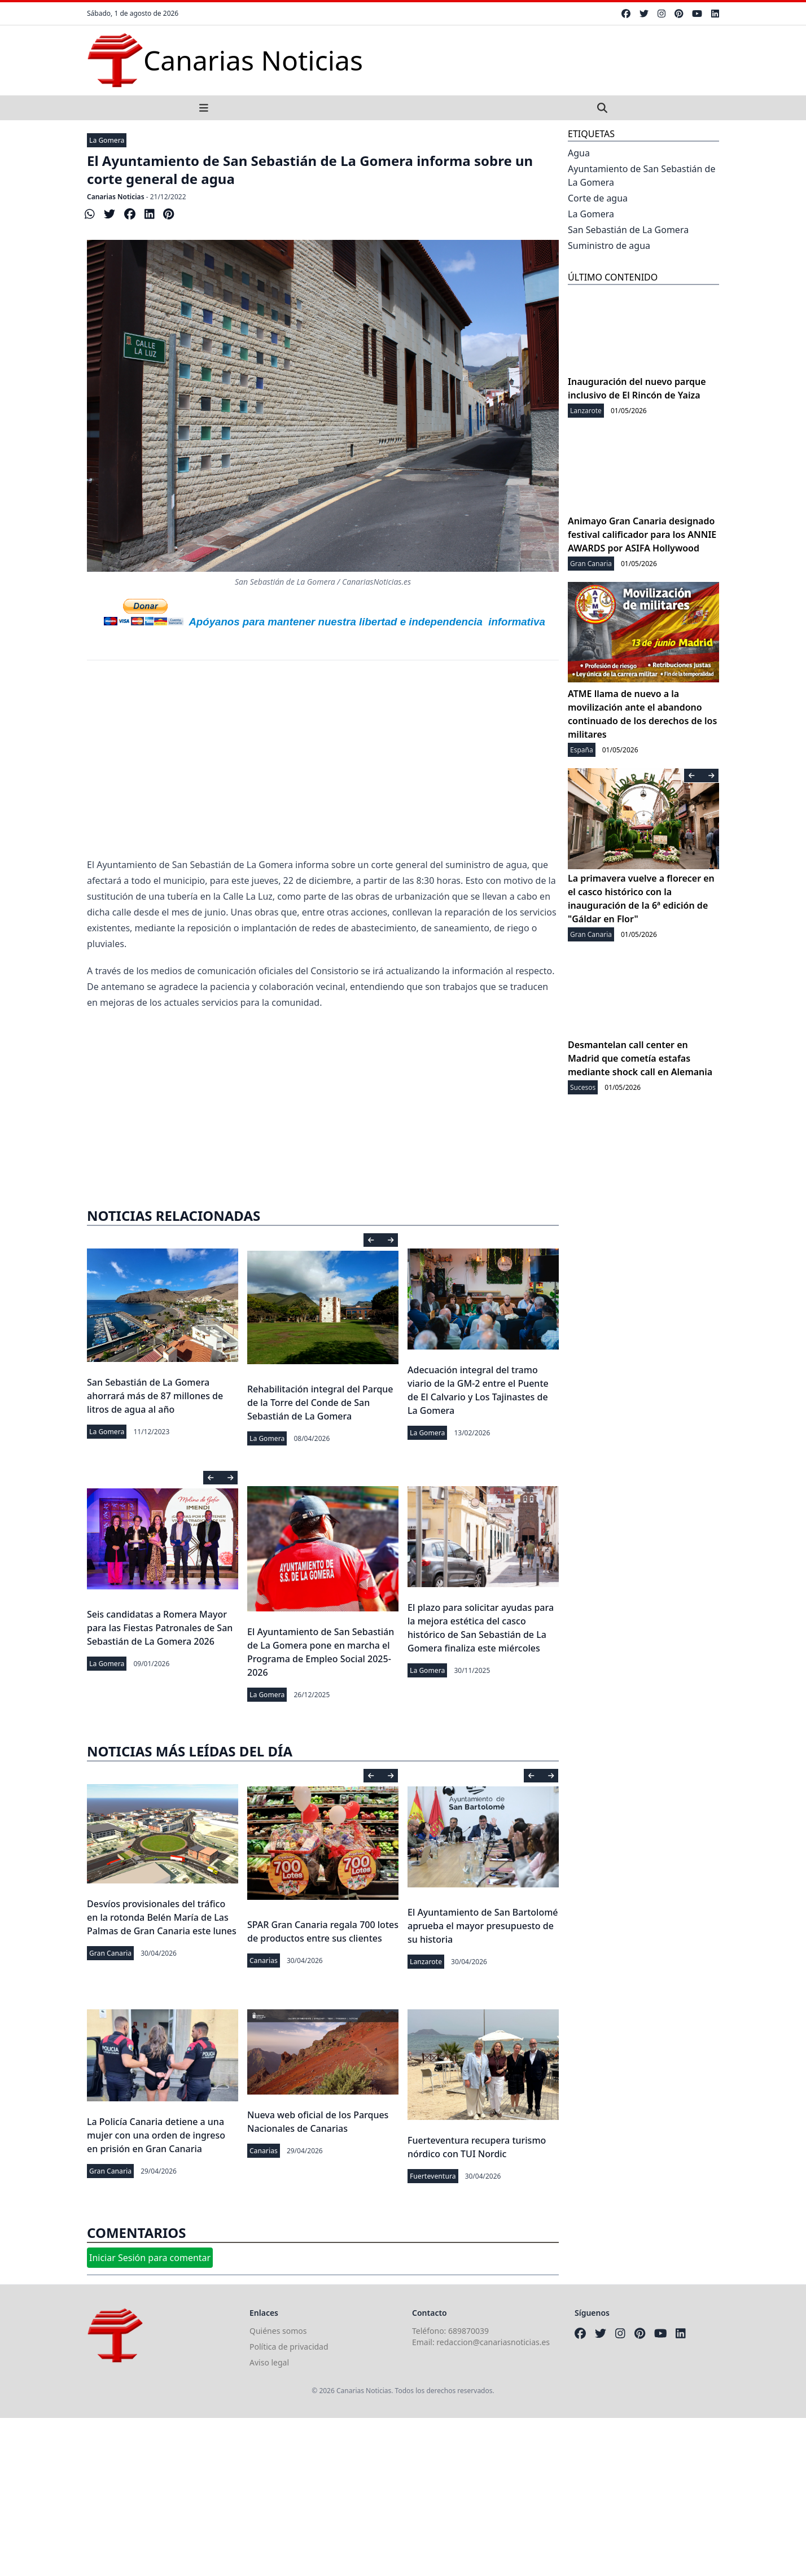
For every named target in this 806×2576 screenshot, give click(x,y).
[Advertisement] (323, 766)
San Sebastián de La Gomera (628, 230)
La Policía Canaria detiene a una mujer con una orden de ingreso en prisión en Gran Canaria (156, 2135)
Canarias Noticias (115, 196)
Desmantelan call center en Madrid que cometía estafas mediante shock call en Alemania (640, 1058)
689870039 (468, 2330)
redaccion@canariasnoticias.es (493, 2342)
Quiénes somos (277, 2330)
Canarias (263, 1960)
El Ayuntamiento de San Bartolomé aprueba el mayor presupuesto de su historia (483, 1926)
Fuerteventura (433, 2176)
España (581, 750)
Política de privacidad (288, 2346)
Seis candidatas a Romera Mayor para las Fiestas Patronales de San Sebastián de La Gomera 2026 (160, 1628)
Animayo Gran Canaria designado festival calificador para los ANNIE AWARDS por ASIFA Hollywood (642, 534)
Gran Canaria (110, 1953)
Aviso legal (269, 2362)
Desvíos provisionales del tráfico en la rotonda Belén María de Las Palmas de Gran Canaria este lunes (161, 1917)
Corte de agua (598, 198)
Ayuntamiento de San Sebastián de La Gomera (641, 176)
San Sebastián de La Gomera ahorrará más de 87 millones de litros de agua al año (155, 1396)
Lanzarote (426, 1961)
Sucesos (582, 1087)
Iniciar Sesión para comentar (150, 2257)
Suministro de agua (609, 245)
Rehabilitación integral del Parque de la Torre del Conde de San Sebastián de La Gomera (320, 1402)
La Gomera (106, 140)
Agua (579, 153)
